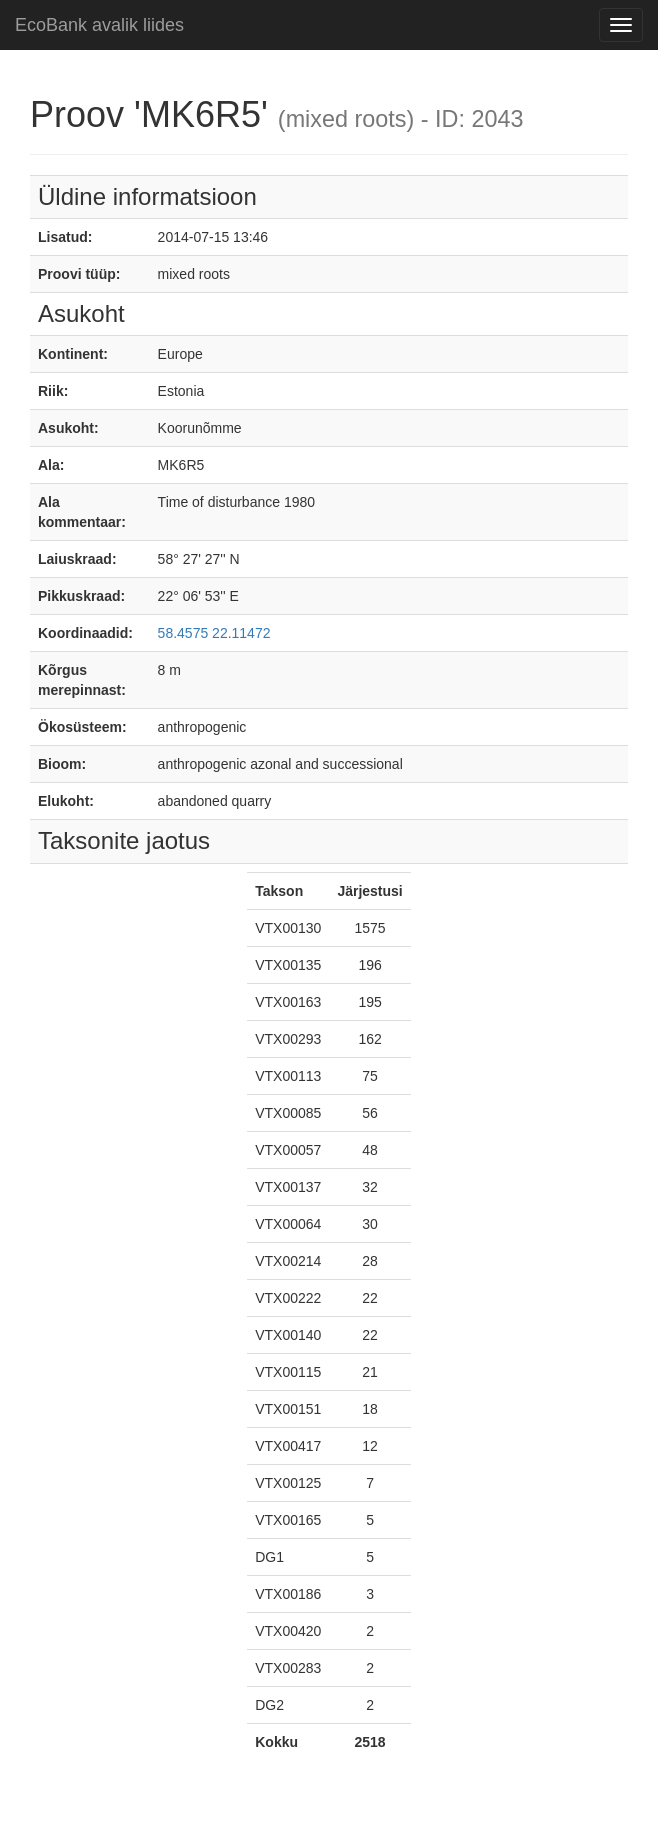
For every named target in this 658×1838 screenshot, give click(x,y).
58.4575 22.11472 (214, 633)
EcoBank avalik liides (99, 25)
